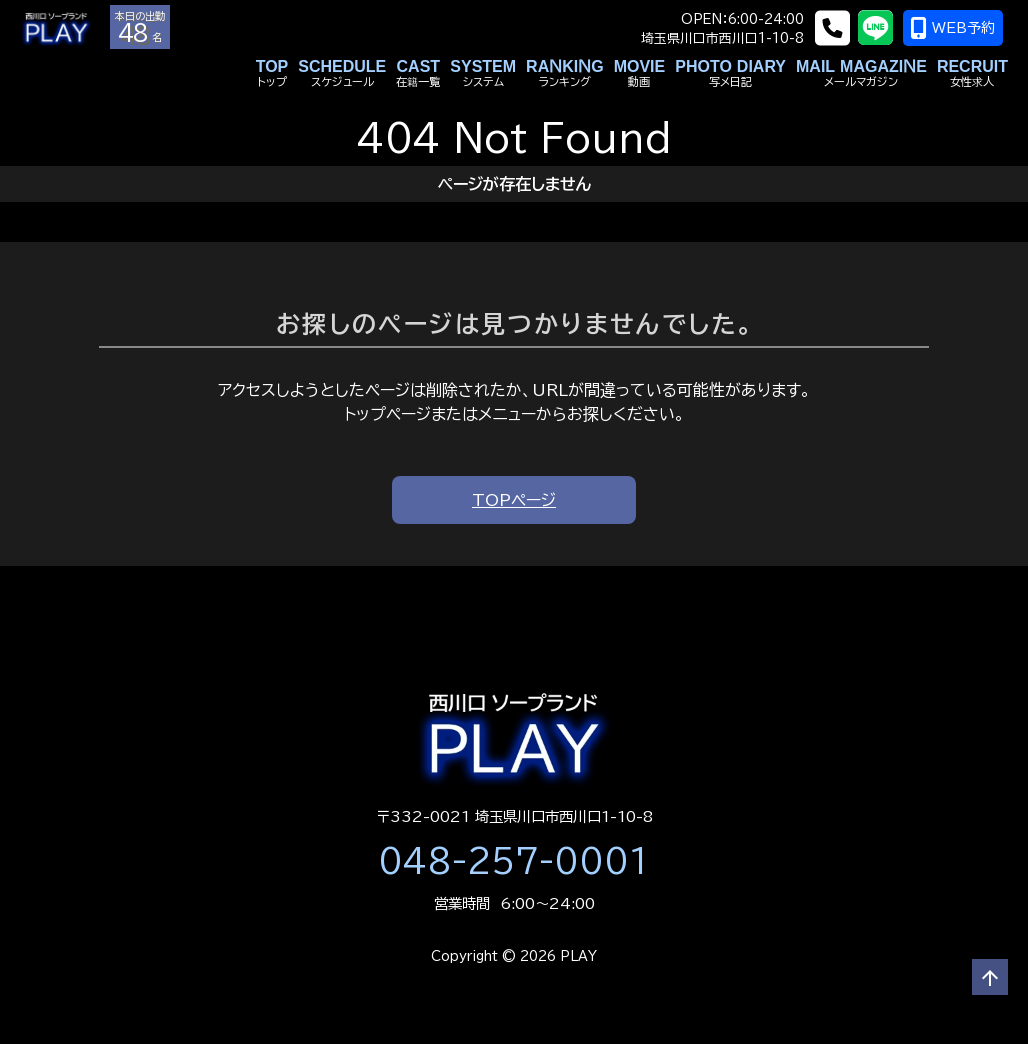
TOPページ (514, 500)
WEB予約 (958, 28)
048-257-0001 (514, 861)
